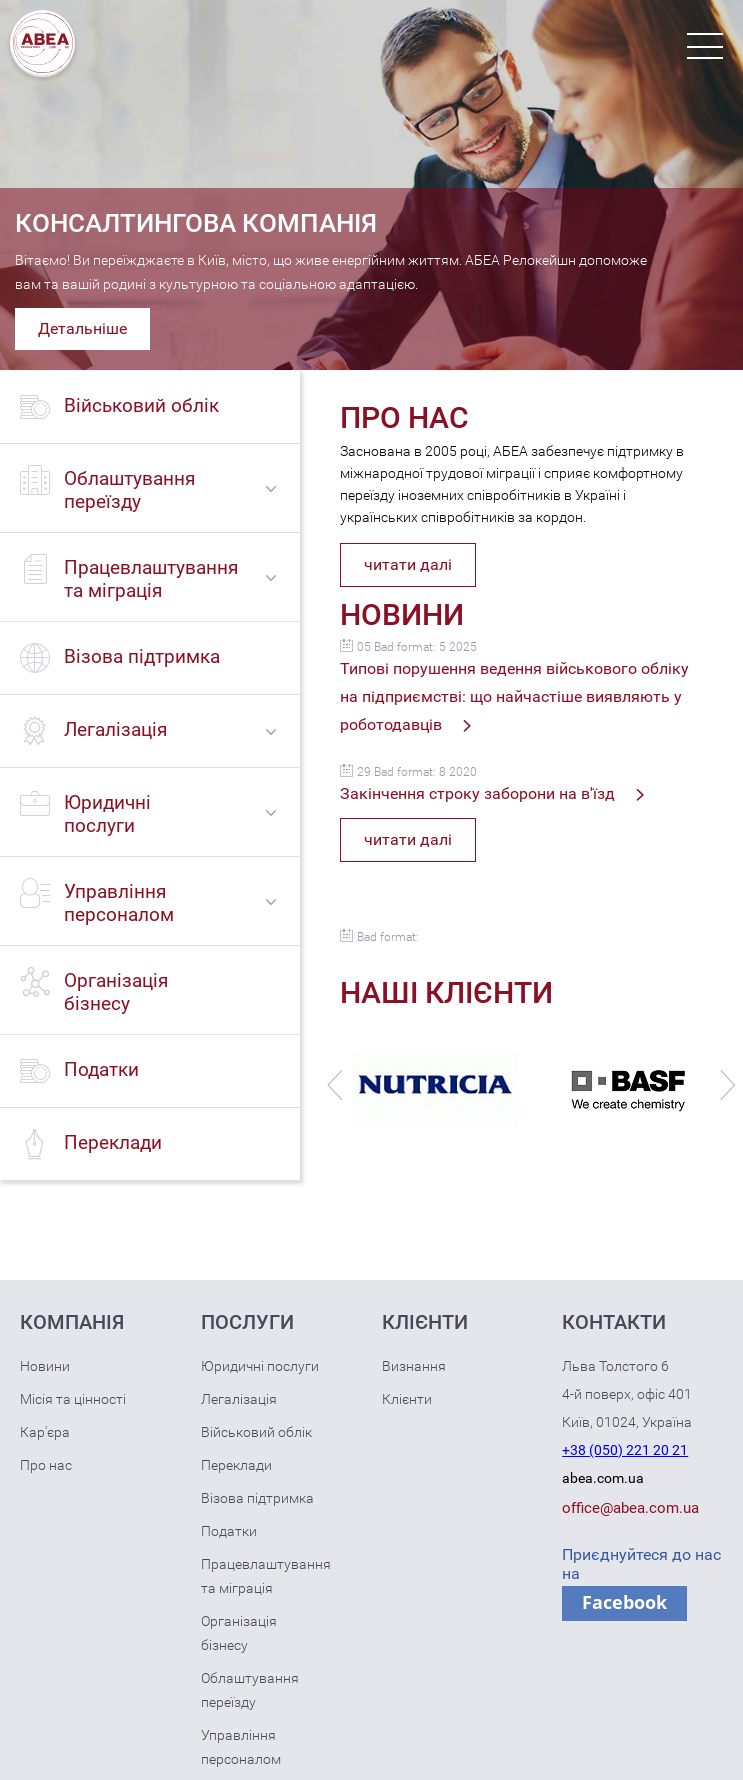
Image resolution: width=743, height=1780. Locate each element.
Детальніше (82, 328)
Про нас (46, 1465)
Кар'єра (45, 1432)
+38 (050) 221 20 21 (625, 1450)
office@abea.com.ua (630, 1508)
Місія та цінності (73, 1399)
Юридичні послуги (260, 1366)
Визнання (414, 1366)
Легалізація (239, 1399)
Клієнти (407, 1399)
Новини (45, 1366)
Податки (229, 1531)
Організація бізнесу (239, 1633)
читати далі (408, 564)
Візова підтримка (257, 1498)
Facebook (624, 1602)
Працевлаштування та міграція (266, 1576)
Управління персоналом (241, 1747)
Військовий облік (256, 1432)
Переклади (236, 1465)
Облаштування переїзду (250, 1690)
